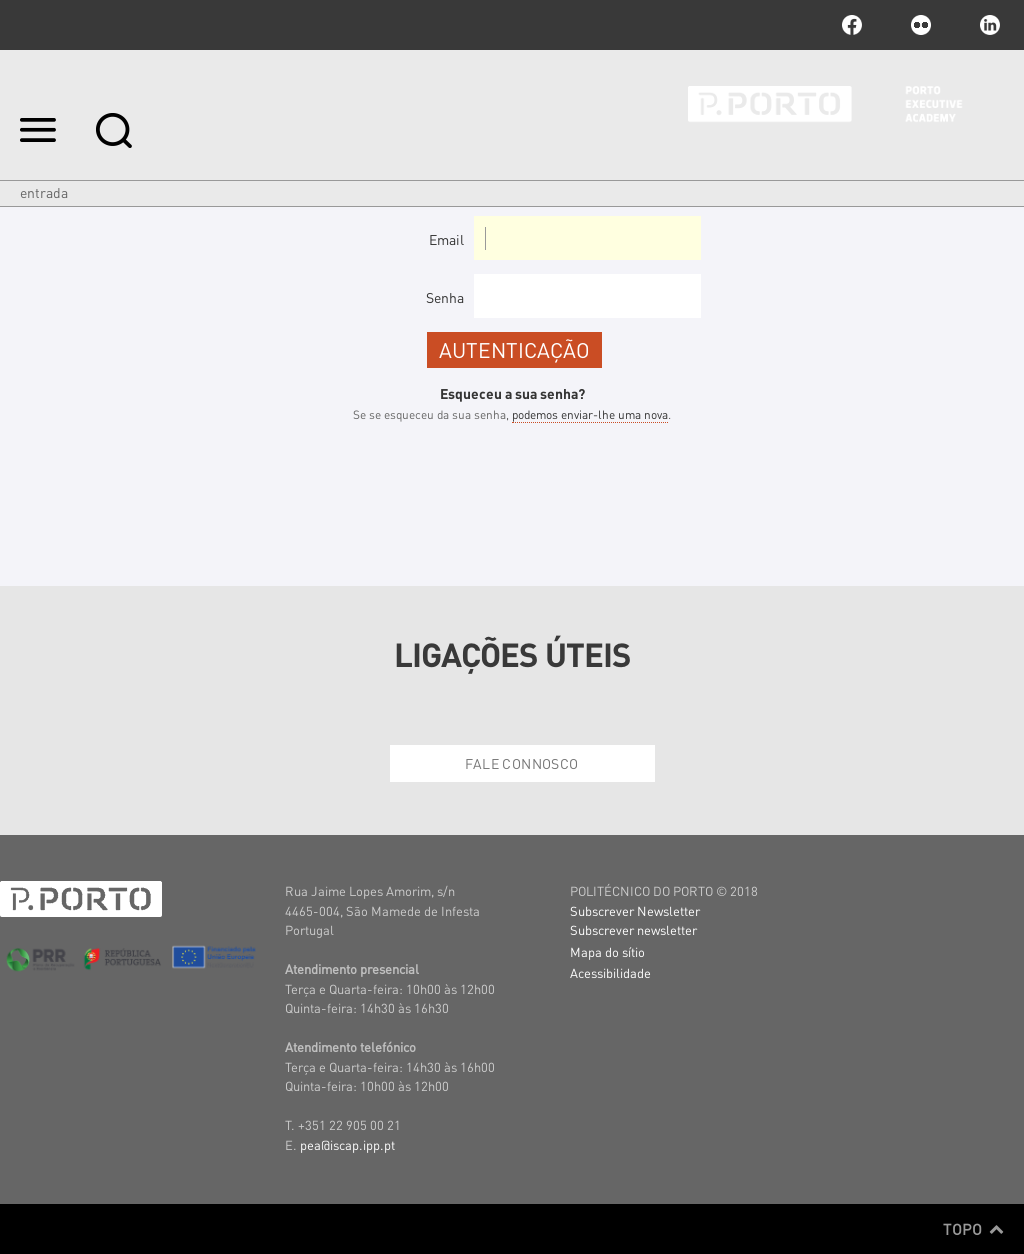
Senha (445, 297)
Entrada (44, 192)
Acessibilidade (610, 972)
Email (446, 239)
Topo (973, 1229)
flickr (921, 25)
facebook (852, 25)
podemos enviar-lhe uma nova (590, 414)
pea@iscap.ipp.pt (347, 1144)
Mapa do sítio (607, 951)
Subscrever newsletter (633, 929)
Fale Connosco (521, 763)
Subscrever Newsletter (635, 910)
